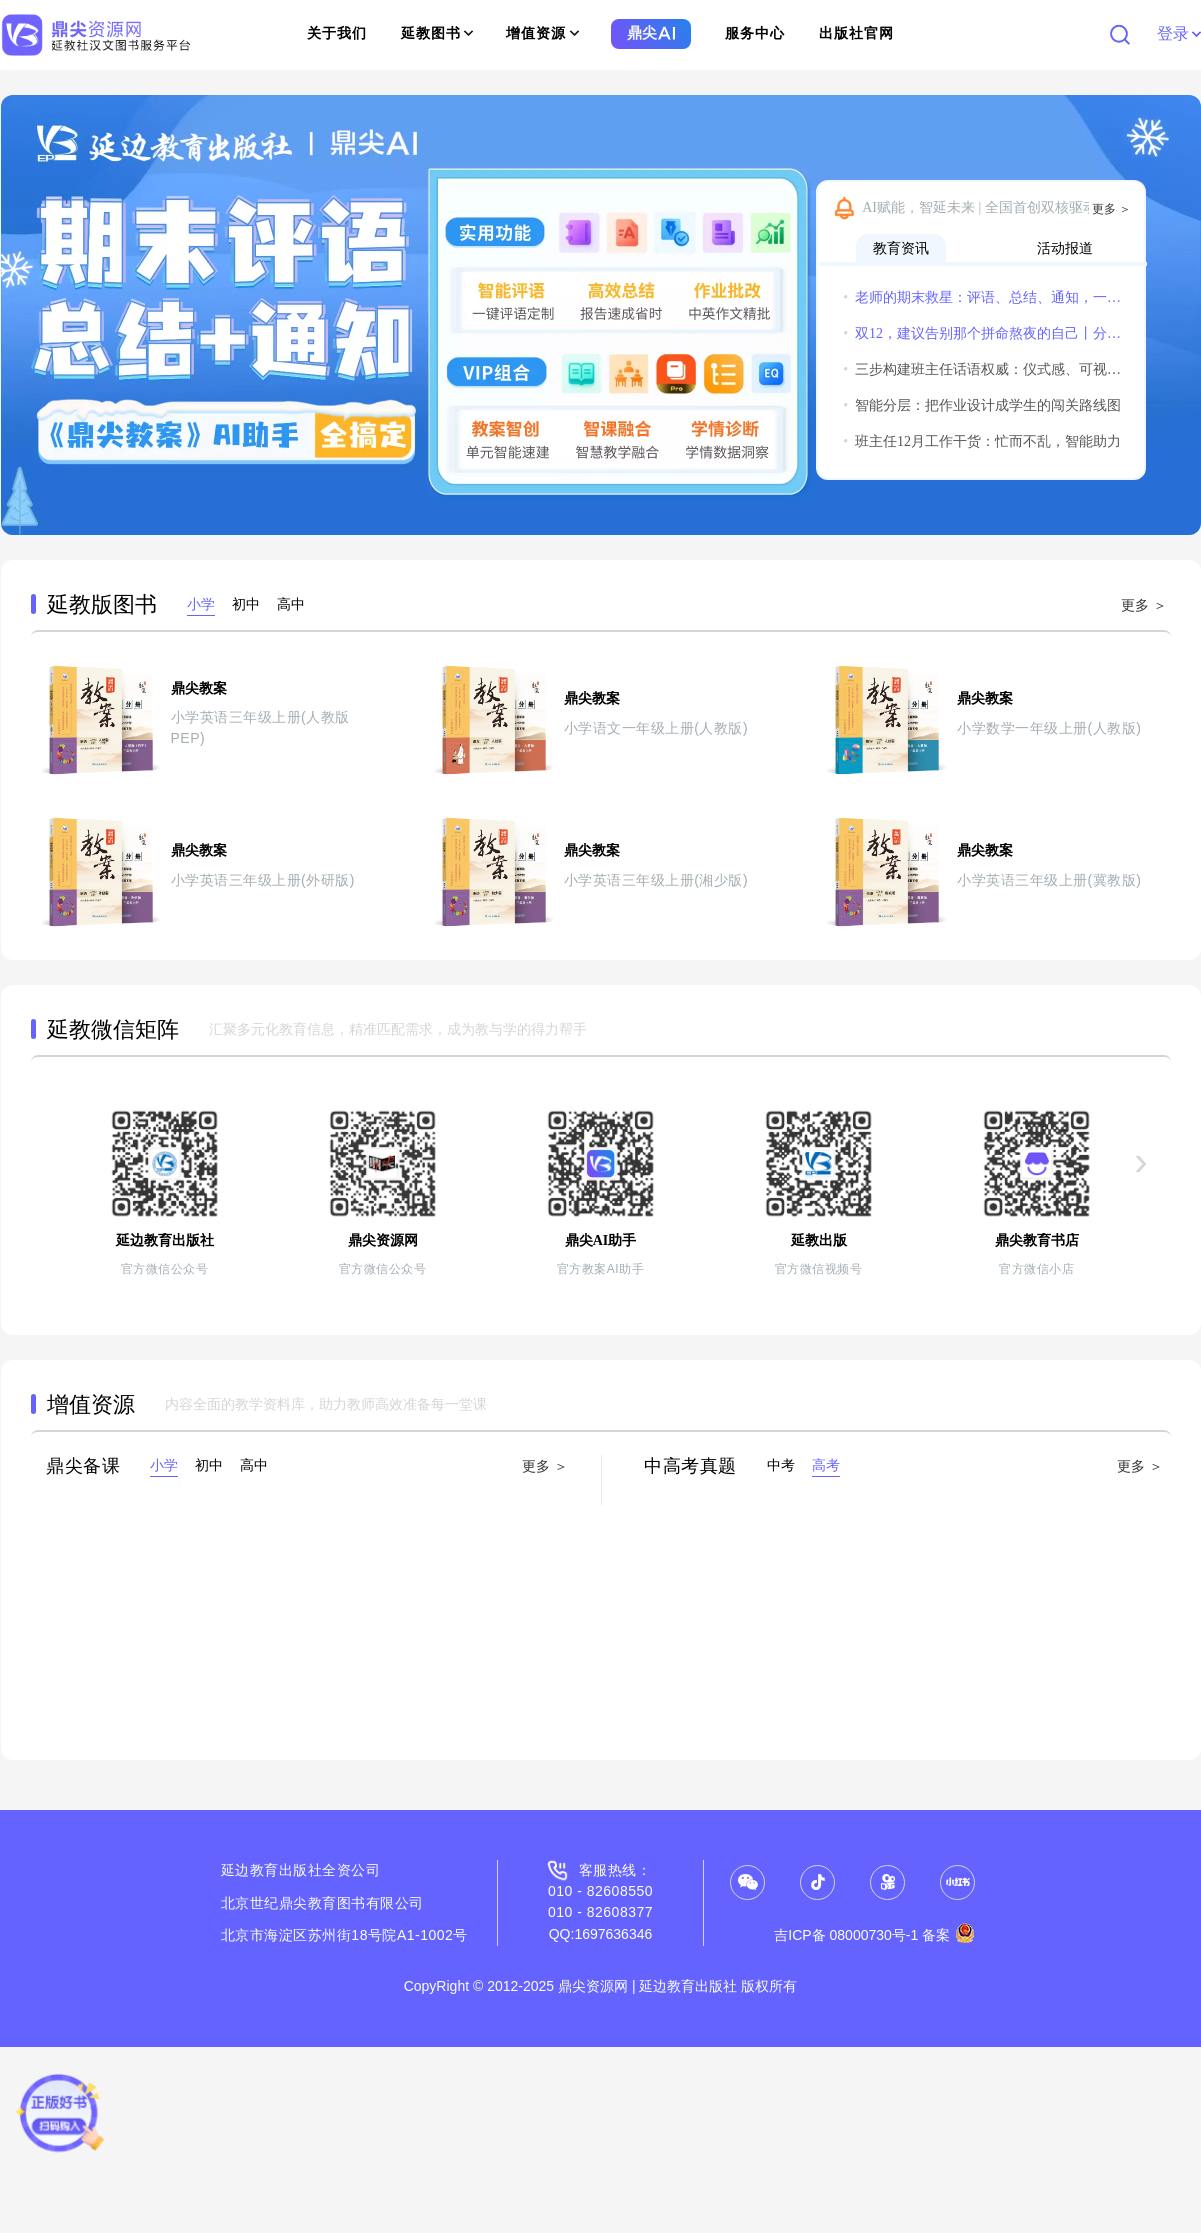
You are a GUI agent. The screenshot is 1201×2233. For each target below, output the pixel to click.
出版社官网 (856, 33)
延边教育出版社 (272, 1870)
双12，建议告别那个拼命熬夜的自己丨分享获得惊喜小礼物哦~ (983, 333)
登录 (1178, 33)
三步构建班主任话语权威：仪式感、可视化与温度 (983, 369)
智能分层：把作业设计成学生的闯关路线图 (982, 405)
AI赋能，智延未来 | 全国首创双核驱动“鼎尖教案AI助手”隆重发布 (999, 207)
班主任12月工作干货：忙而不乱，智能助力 (982, 441)
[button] (25, 315)
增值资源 (542, 33)
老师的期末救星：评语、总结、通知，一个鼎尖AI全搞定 (983, 297)
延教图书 (437, 33)
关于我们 (337, 33)
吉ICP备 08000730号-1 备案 (874, 1935)
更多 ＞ (1111, 209)
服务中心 (755, 33)
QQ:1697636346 (601, 1934)
